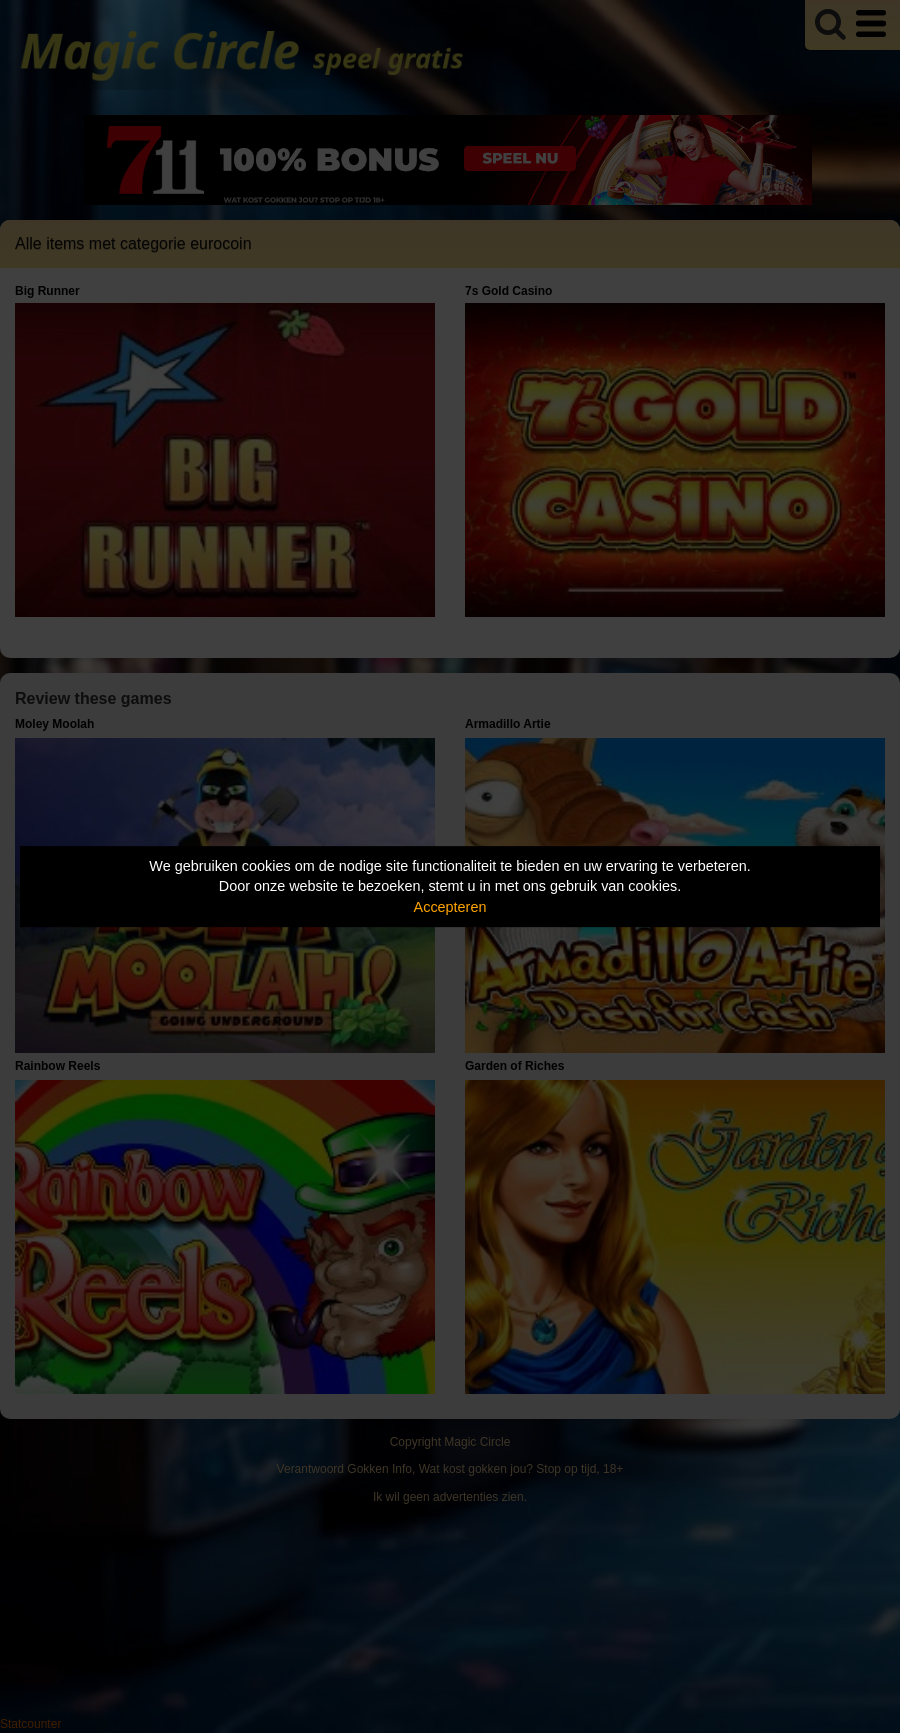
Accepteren (450, 907)
